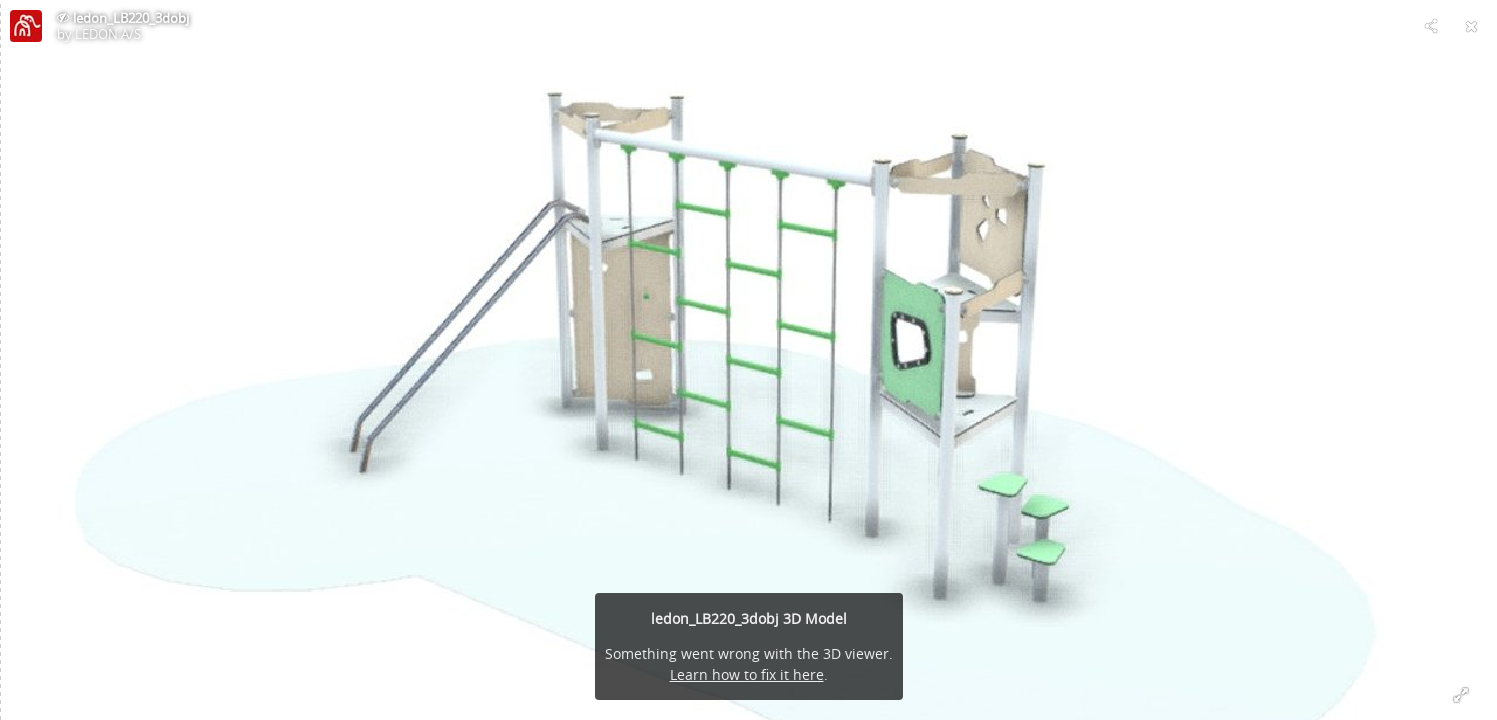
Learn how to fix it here (747, 674)
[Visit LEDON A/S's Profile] (26, 26)
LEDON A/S (108, 34)
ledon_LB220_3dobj (131, 18)
